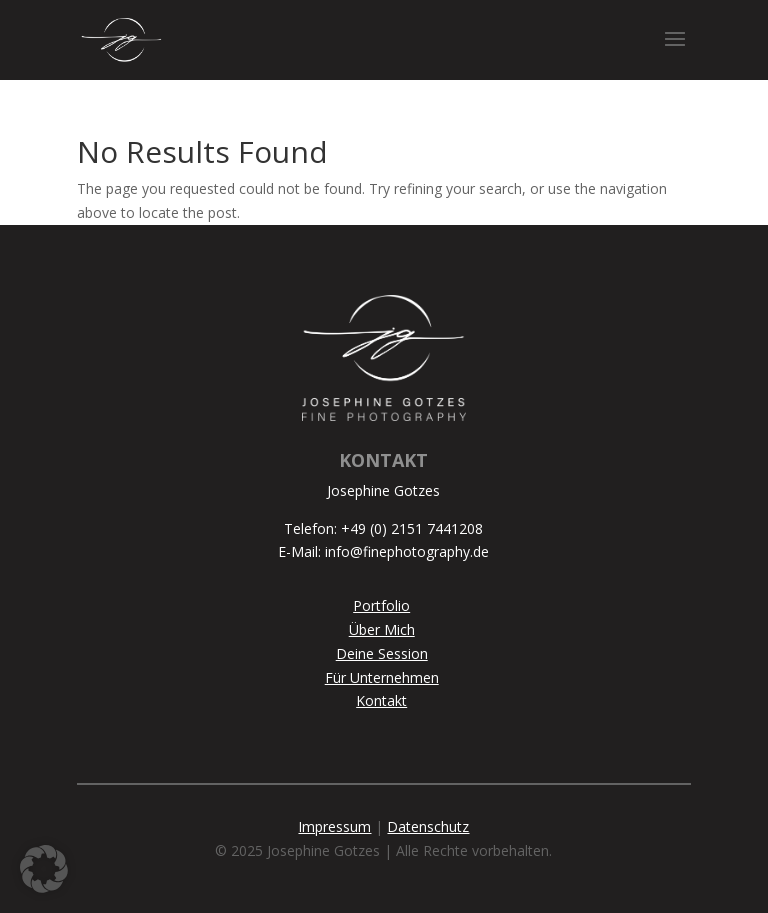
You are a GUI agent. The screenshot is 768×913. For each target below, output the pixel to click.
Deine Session (382, 653)
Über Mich (382, 629)
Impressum (334, 826)
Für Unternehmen (382, 677)
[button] (44, 869)
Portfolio (381, 605)
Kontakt (381, 700)
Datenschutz (428, 826)
